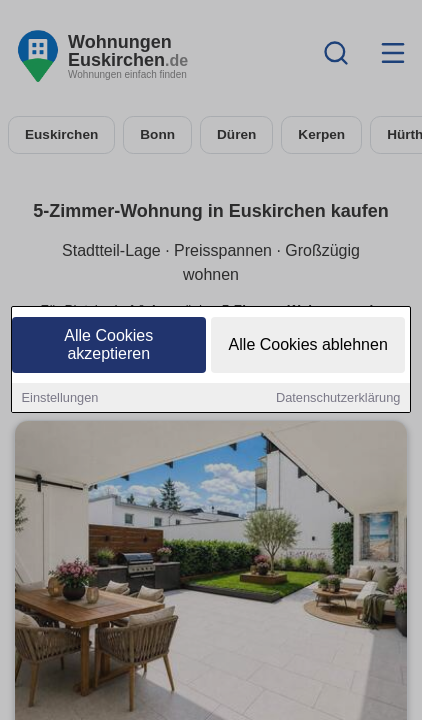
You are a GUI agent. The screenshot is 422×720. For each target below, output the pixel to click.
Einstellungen (60, 399)
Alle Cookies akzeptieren (108, 346)
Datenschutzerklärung (338, 399)
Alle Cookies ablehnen (308, 346)
